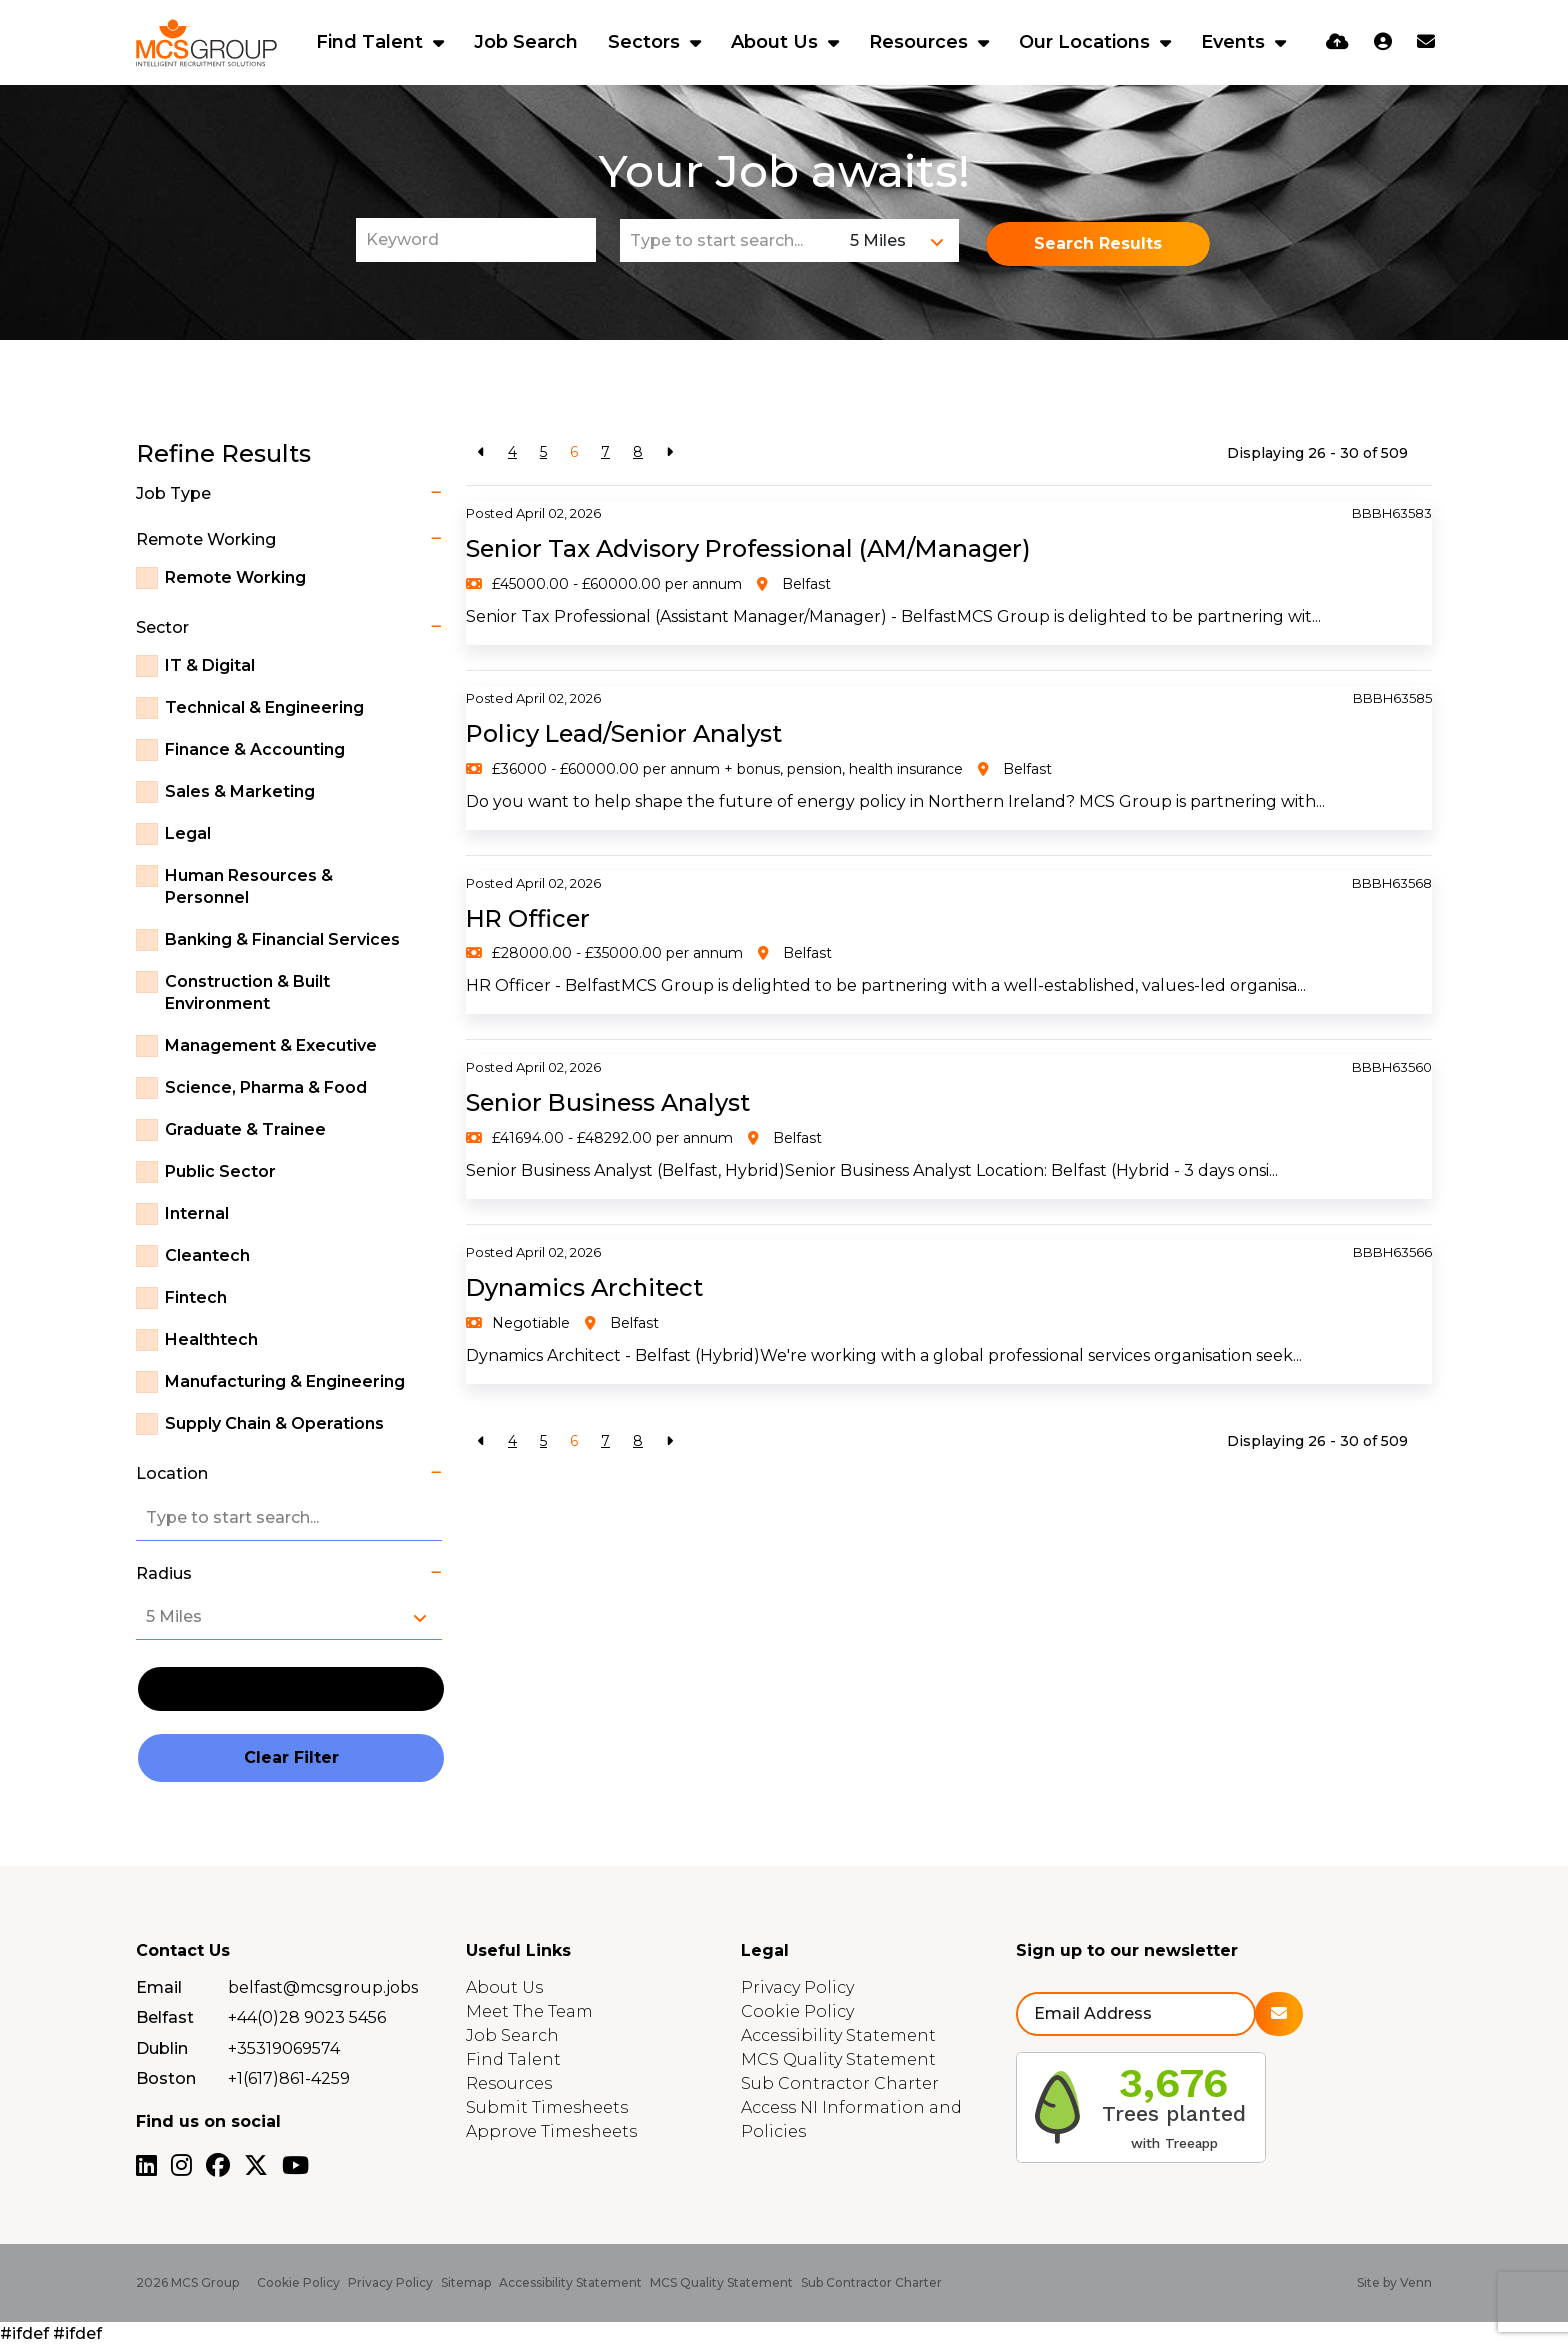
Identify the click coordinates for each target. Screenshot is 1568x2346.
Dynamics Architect (587, 1287)
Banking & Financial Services (282, 939)
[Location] (730, 240)
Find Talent (372, 42)
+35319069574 (284, 2048)
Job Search (526, 42)
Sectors (646, 42)
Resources (921, 42)
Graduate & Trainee (245, 1129)
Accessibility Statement (838, 2035)
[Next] (669, 452)
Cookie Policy (797, 2011)
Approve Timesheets (551, 2131)
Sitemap (466, 2282)
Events (1235, 42)
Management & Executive (271, 1045)
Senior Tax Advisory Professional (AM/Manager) (753, 548)
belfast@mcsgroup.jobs (323, 1987)
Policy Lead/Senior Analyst (626, 733)
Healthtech (211, 1339)
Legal (188, 833)
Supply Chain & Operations (274, 1423)
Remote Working (235, 577)
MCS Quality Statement (838, 2059)
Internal (197, 1213)
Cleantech (207, 1255)
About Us (777, 42)
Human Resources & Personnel (249, 886)
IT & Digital (210, 665)
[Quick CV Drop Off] (1337, 42)
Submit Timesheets (547, 2107)
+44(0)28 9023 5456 (307, 2017)
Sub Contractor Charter (840, 2083)
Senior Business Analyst (610, 1102)
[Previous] (481, 452)
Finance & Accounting (255, 749)
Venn (1416, 2282)
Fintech (196, 1297)
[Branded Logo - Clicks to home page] (206, 43)
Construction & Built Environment (247, 992)
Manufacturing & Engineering (285, 1381)
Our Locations (1087, 42)
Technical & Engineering (264, 707)
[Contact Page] (1426, 42)
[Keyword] (476, 240)
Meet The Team (529, 2011)
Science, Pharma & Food (266, 1087)
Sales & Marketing (240, 791)
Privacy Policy (797, 1987)
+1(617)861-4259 (289, 2078)
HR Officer (529, 918)
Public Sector (220, 1171)
